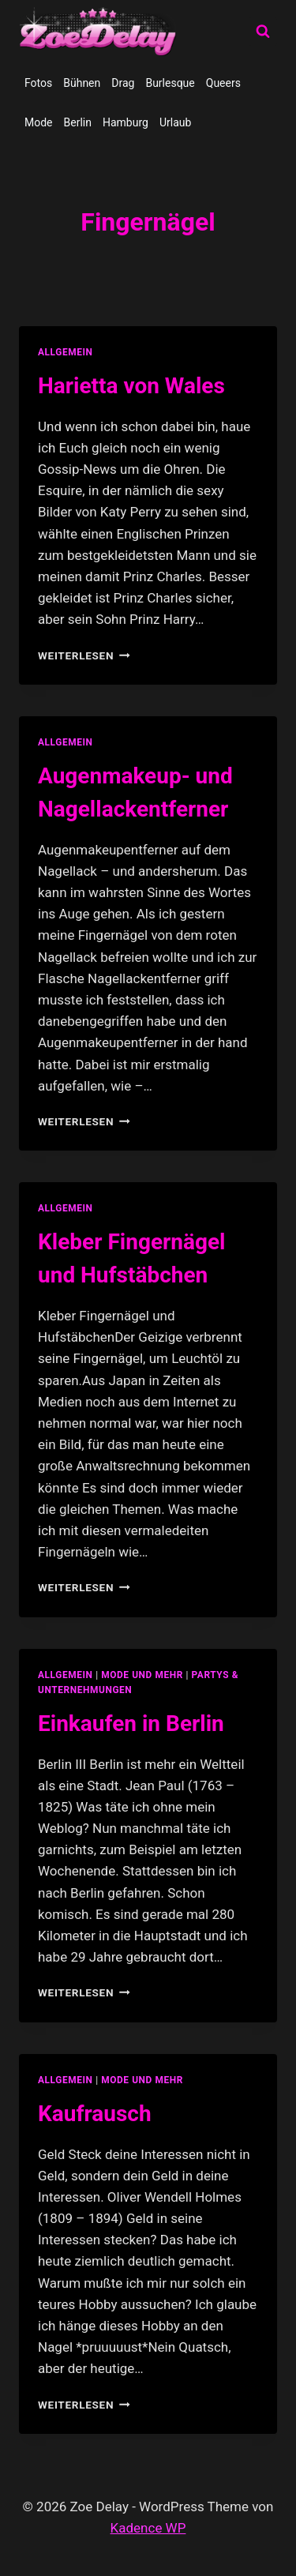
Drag (122, 83)
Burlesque (169, 83)
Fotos (38, 83)
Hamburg (125, 122)
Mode (38, 122)
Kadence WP (148, 2528)
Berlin (78, 122)
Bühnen (81, 83)
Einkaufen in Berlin (131, 1723)
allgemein (65, 352)
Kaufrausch (95, 2114)
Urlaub (175, 122)
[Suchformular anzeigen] (263, 31)
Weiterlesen (84, 655)
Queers (223, 83)
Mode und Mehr (142, 1674)
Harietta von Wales (131, 386)
